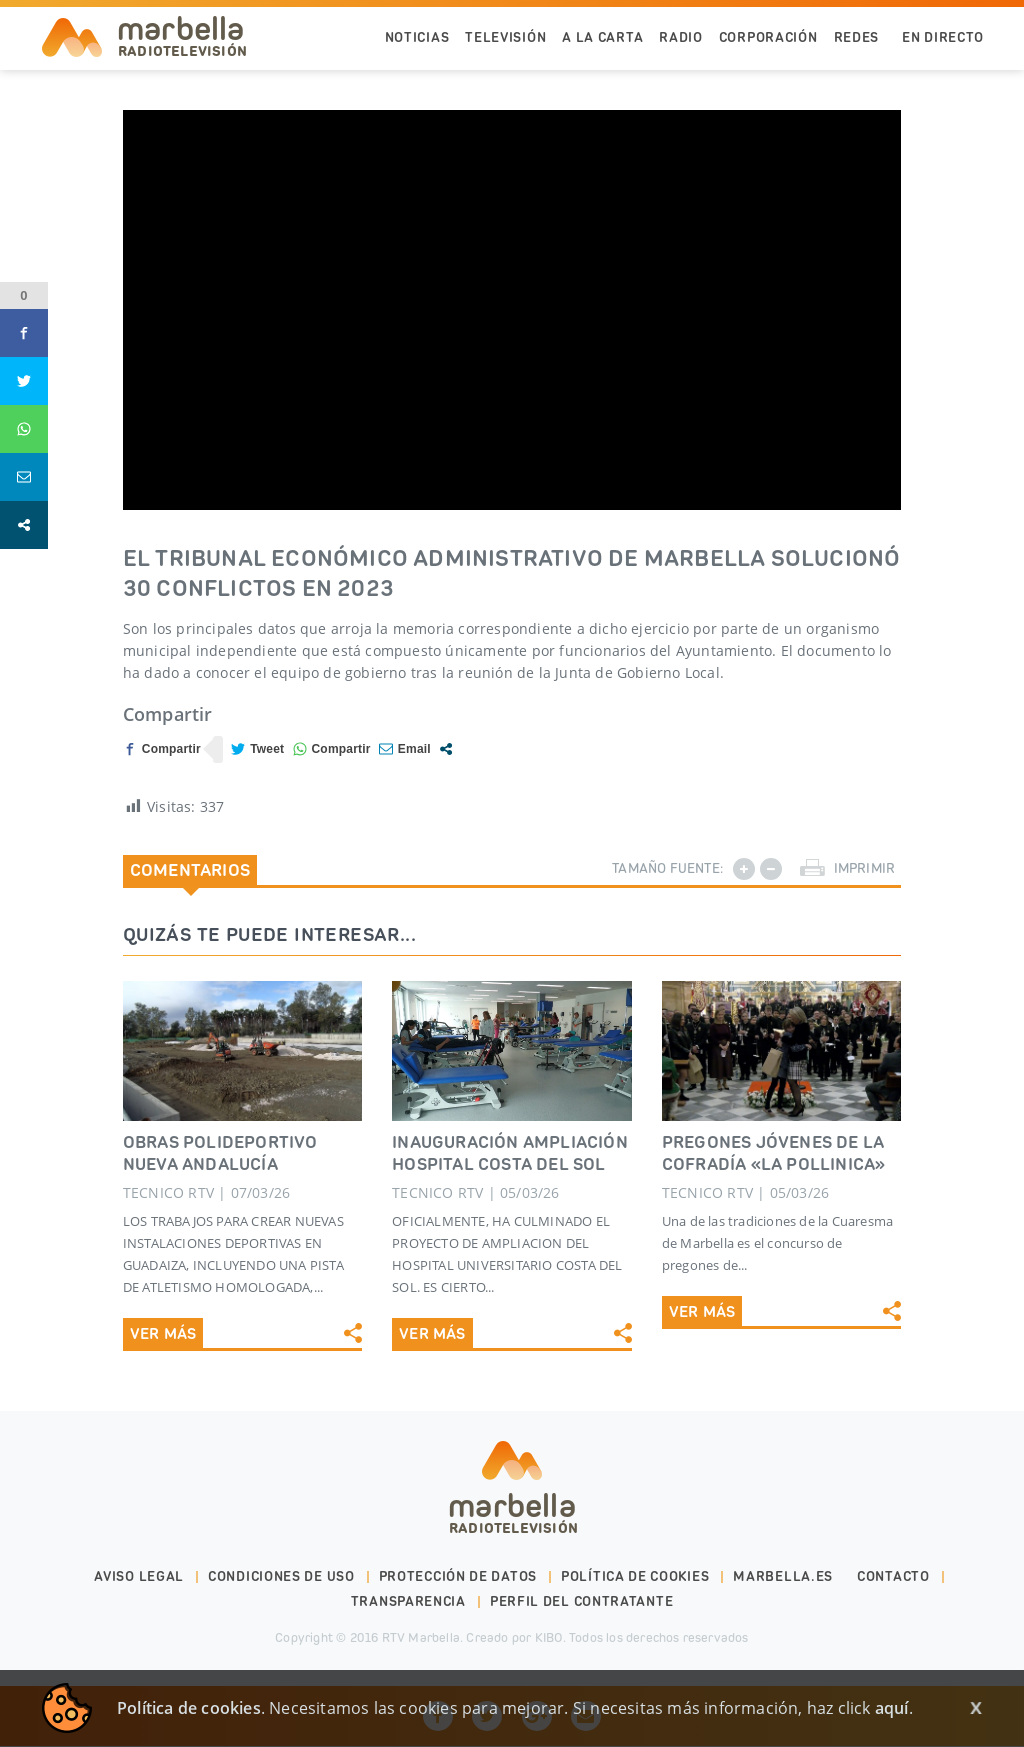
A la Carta (602, 37)
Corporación (768, 37)
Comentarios (190, 870)
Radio (681, 37)
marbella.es (783, 1556)
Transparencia (408, 1581)
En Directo (943, 37)
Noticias (417, 37)
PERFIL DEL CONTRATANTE (581, 1581)
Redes (857, 37)
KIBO (549, 1617)
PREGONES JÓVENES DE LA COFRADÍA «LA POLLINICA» (774, 1153)
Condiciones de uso (281, 1556)
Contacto (893, 1556)
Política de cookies (635, 1556)
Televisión (505, 37)
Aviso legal (139, 1556)
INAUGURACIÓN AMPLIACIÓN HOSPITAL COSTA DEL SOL (510, 1153)
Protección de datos (458, 1556)
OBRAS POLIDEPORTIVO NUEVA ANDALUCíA (220, 1153)
